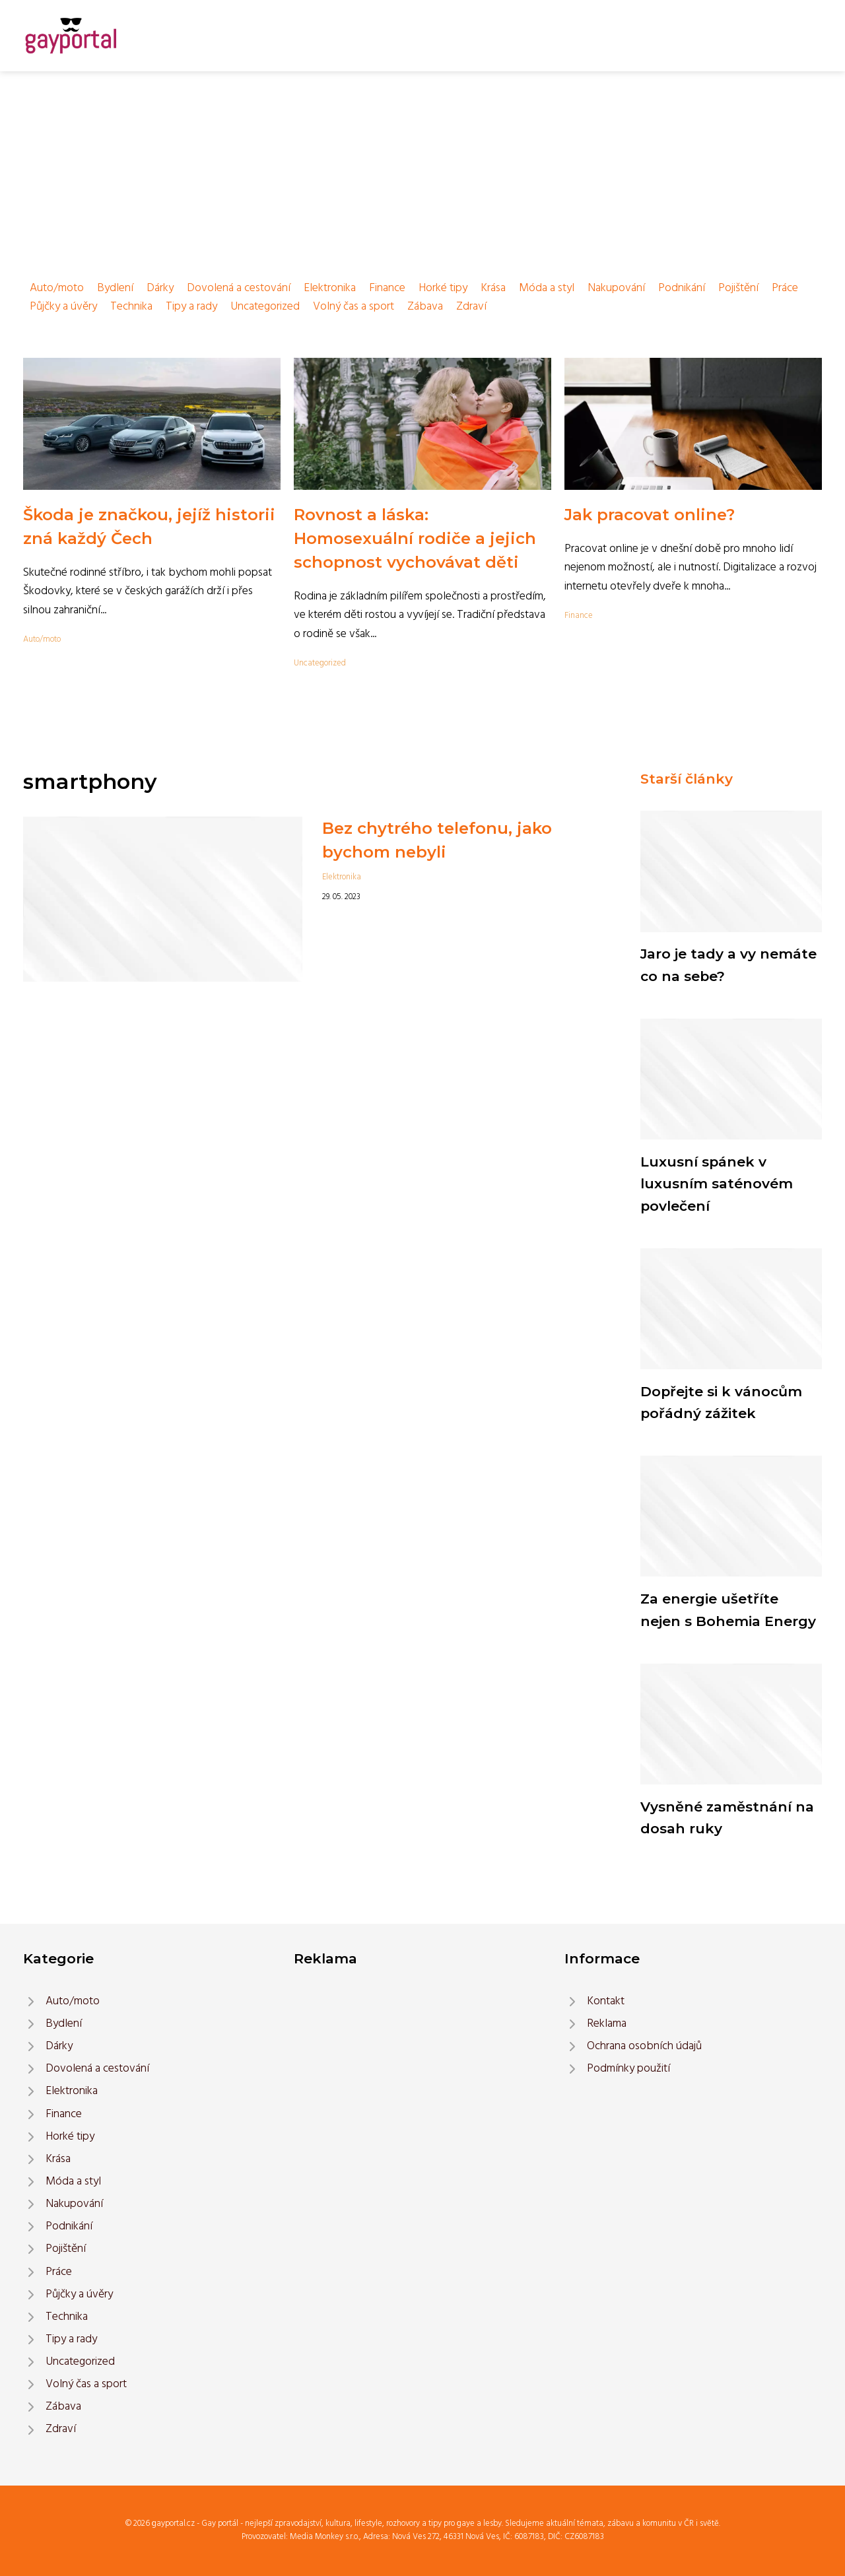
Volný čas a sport (353, 306)
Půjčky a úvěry (63, 306)
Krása (493, 288)
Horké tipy (443, 288)
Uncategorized (265, 306)
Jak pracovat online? (649, 514)
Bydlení (115, 288)
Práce (785, 288)
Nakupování (616, 288)
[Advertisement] (422, 170)
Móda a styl (546, 288)
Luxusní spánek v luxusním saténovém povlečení (716, 1183)
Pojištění (738, 288)
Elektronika (330, 288)
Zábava (425, 306)
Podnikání (681, 288)
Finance (387, 288)
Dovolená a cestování (238, 288)
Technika (131, 306)
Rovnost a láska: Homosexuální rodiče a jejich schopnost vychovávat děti (415, 538)
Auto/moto (57, 288)
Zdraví (471, 306)
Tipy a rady (191, 306)
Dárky (160, 288)
